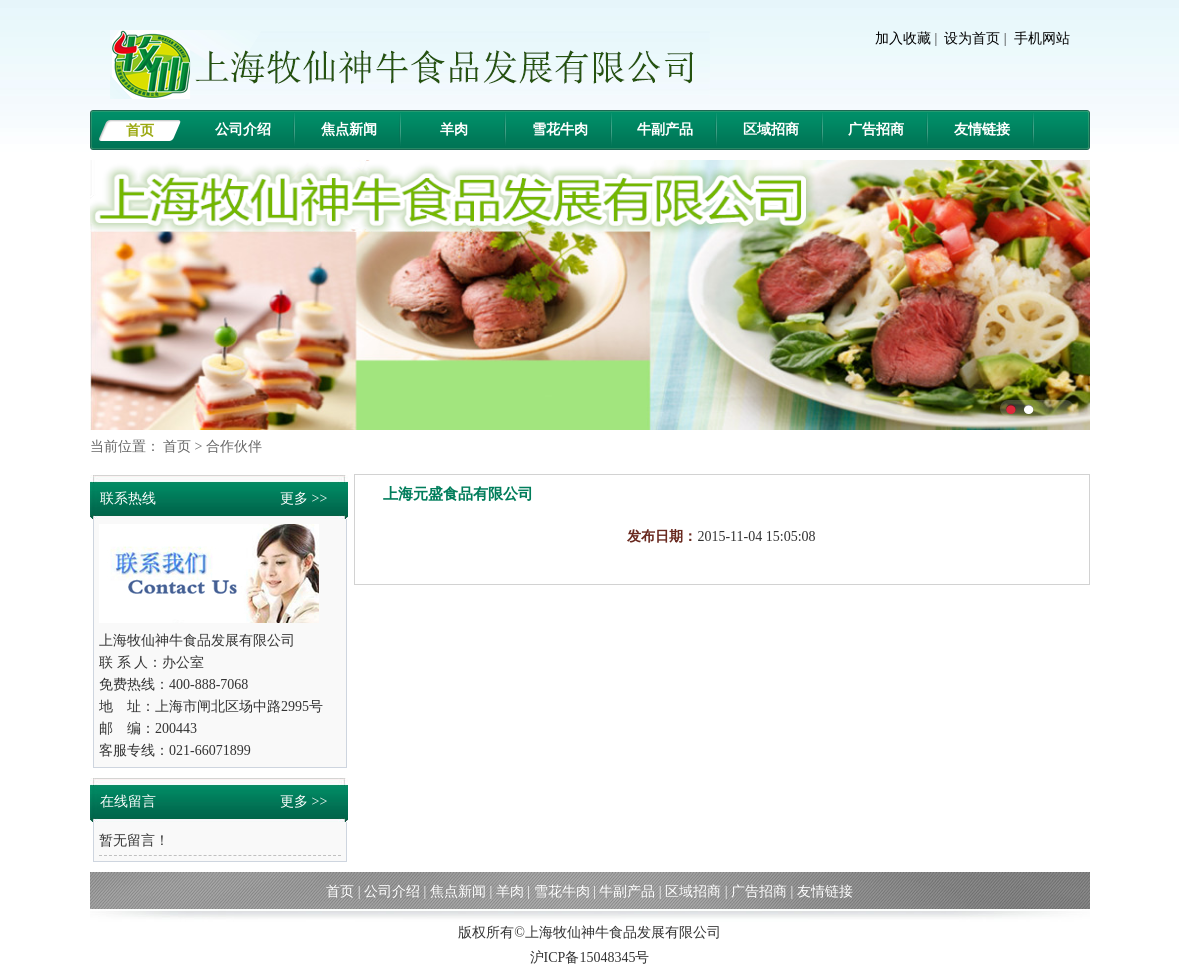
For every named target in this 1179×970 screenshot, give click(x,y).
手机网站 (1042, 38)
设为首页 (972, 38)
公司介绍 (243, 129)
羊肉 (454, 129)
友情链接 (982, 129)
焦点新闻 (349, 129)
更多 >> (303, 498)
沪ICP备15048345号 (590, 957)
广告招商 (876, 129)
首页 (140, 130)
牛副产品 (665, 129)
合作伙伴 (234, 446)
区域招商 (771, 129)
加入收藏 (903, 38)
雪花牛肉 (560, 129)
